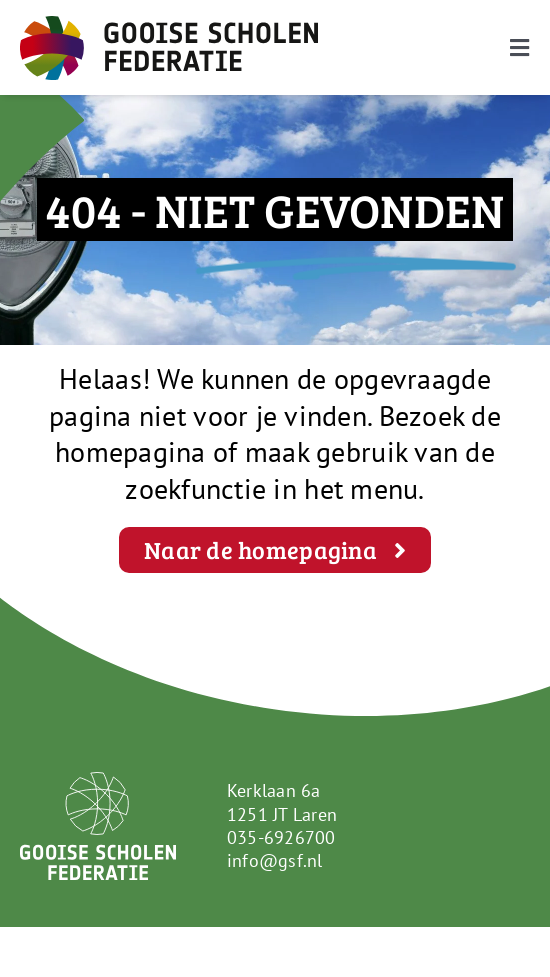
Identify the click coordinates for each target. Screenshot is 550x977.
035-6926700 (281, 837)
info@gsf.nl (275, 860)
